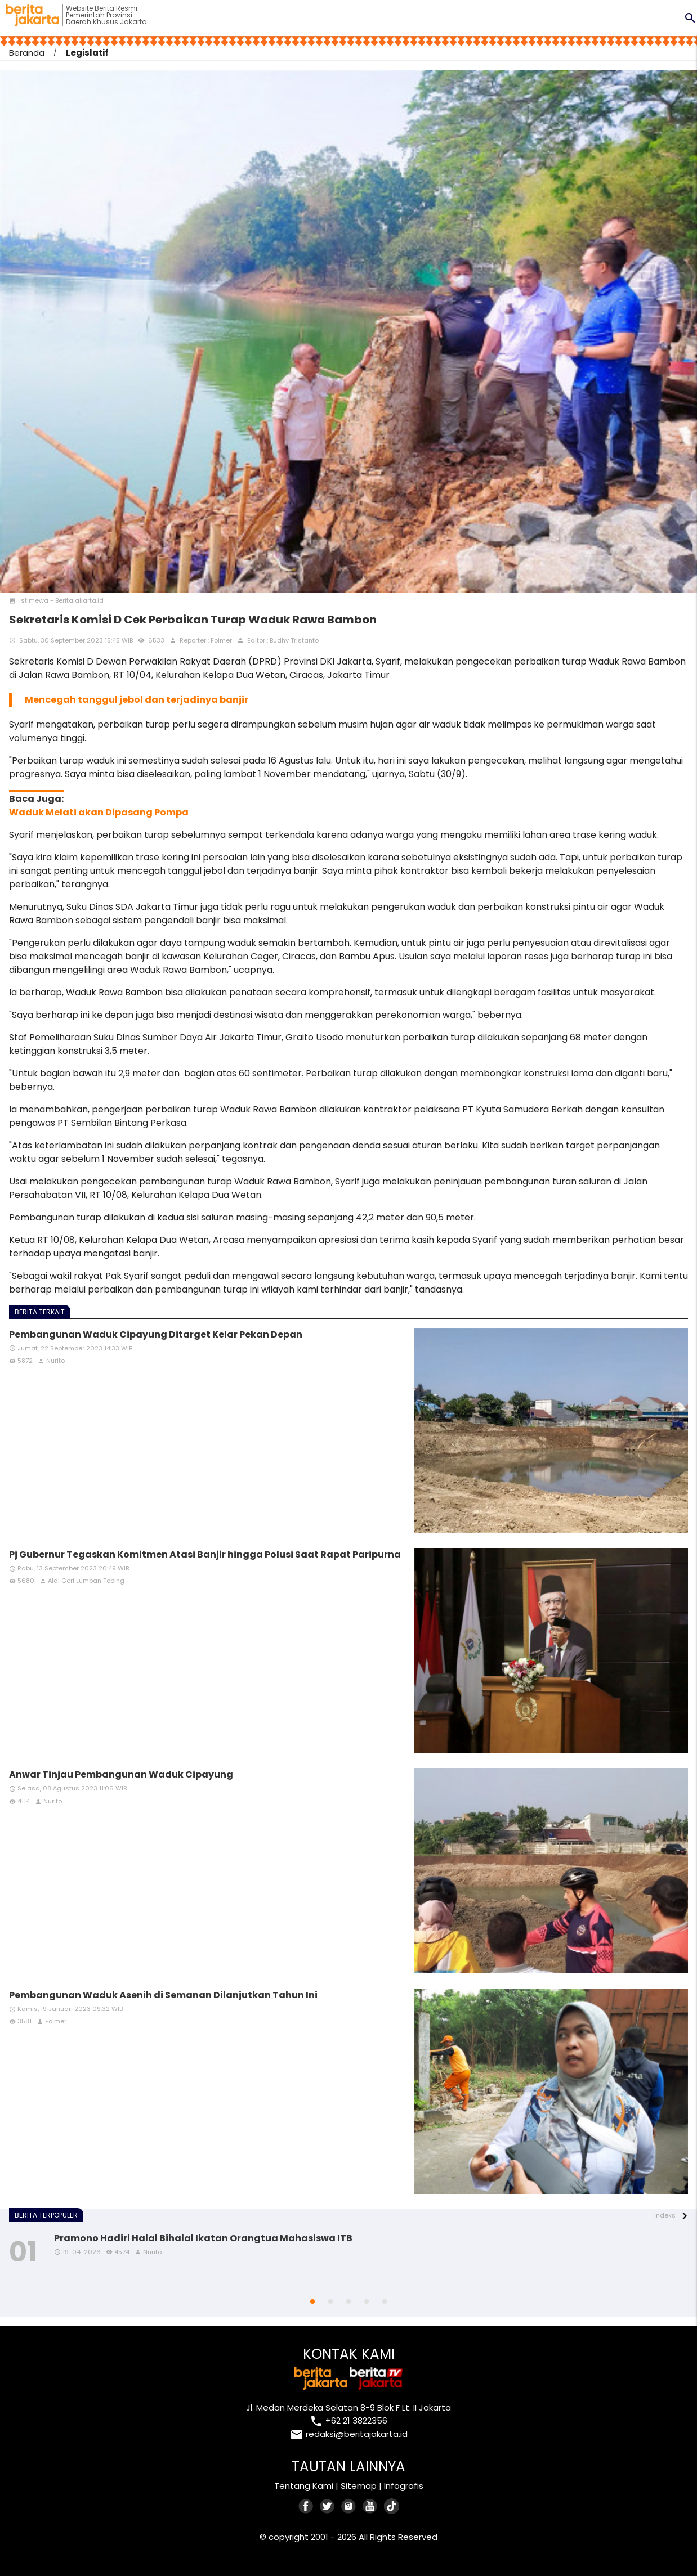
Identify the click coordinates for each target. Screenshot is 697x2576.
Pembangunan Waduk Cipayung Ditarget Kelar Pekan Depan (155, 1334)
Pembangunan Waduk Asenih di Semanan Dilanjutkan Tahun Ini (163, 1995)
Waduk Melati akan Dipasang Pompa (99, 812)
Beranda (26, 53)
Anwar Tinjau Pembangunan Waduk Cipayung (121, 1774)
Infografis (403, 2486)
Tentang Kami (303, 2486)
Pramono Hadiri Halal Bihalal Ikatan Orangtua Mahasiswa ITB (203, 2238)
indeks (665, 2215)
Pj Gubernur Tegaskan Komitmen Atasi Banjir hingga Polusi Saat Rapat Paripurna (205, 1554)
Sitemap (359, 2486)
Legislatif (87, 53)
